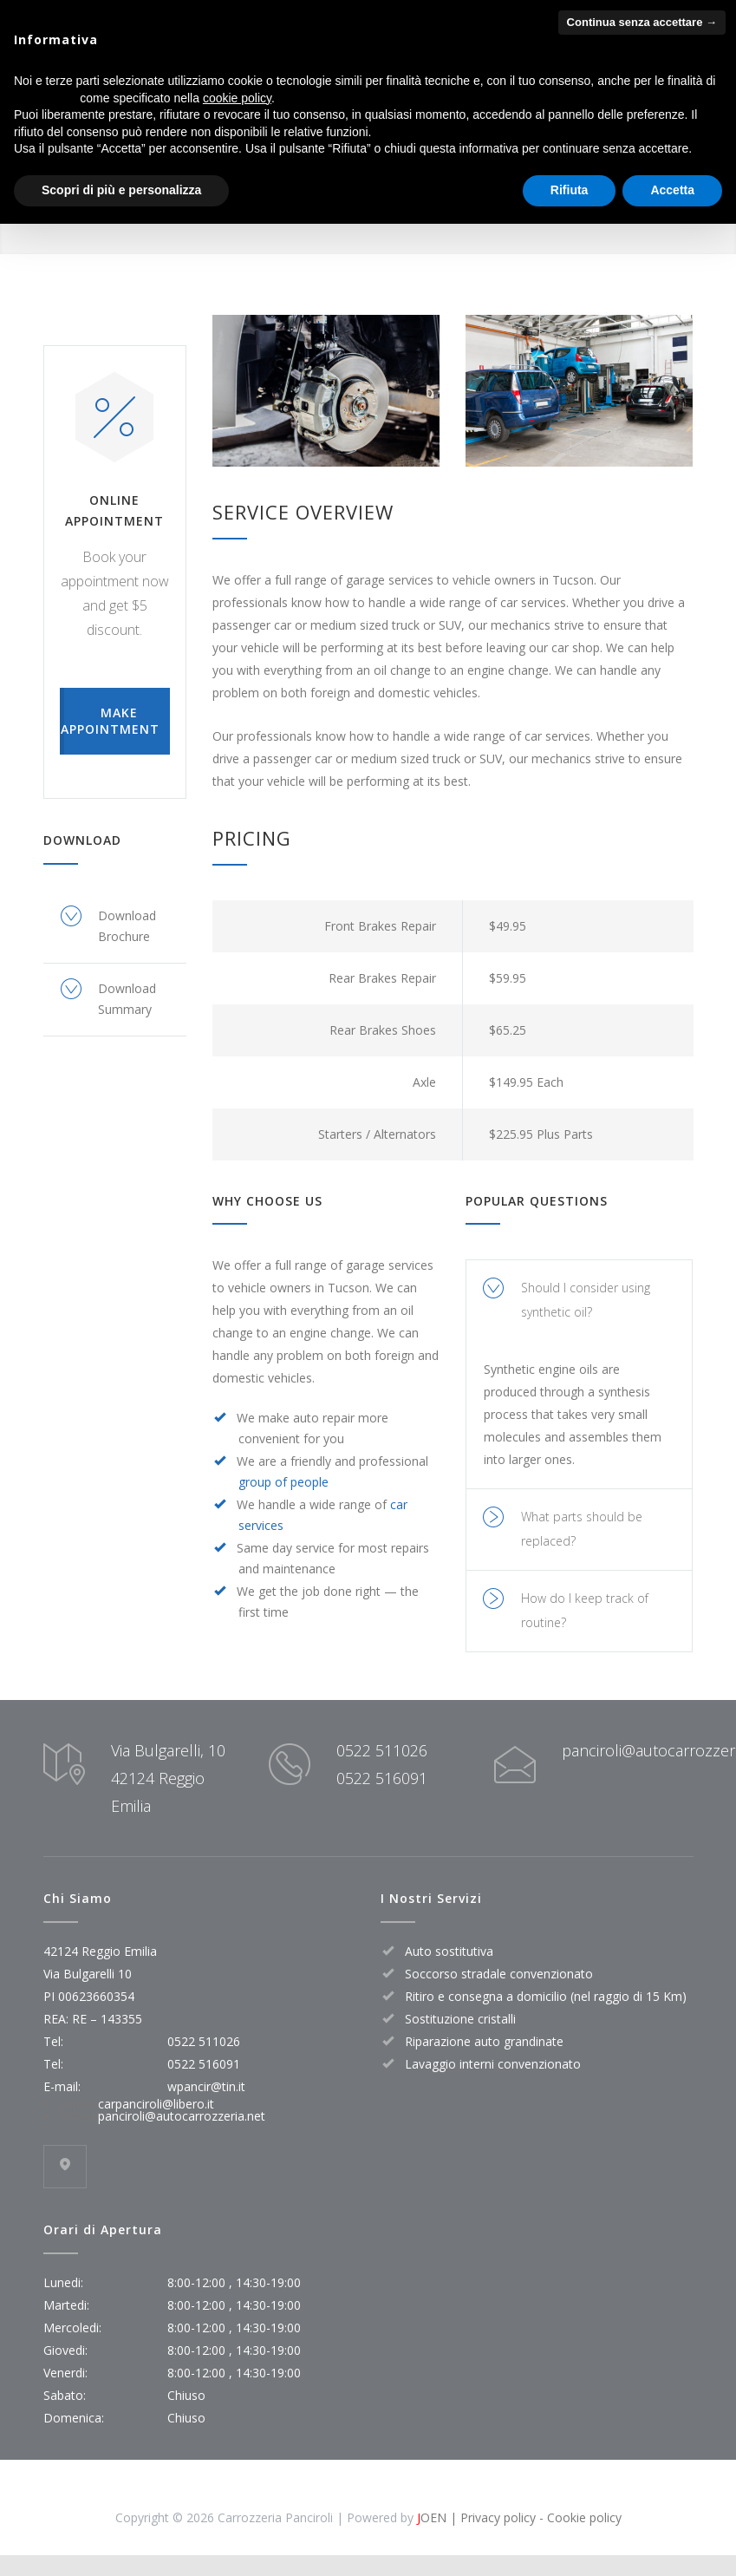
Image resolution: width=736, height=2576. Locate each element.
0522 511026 (381, 1750)
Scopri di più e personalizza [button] (121, 190)
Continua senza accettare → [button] (642, 22)
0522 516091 (381, 1778)
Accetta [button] (672, 190)
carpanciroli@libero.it (156, 2103)
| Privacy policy (491, 2517)
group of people (283, 1482)
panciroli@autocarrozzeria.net (181, 2116)
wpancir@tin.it (206, 2086)
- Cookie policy (579, 2517)
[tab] (579, 1300)
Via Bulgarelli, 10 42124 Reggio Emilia (168, 1778)
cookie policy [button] (237, 98)
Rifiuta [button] (569, 190)
